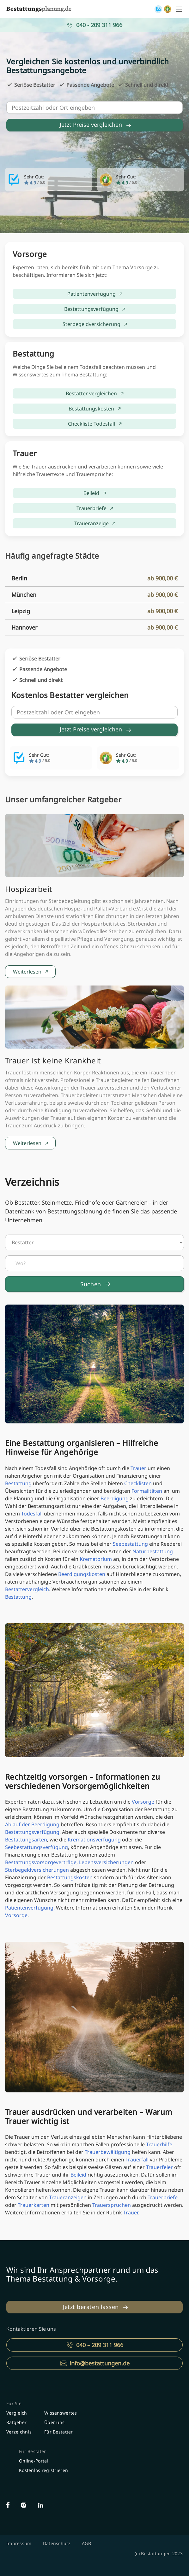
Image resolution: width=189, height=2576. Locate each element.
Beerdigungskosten (81, 1574)
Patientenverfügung (29, 1907)
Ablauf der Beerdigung (32, 1824)
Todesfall (32, 1513)
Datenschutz (56, 2543)
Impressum (19, 2543)
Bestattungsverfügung (32, 1832)
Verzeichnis (19, 2432)
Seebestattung (130, 1543)
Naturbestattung (152, 1551)
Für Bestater (32, 2451)
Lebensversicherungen (106, 1862)
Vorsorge (143, 1801)
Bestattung (18, 1483)
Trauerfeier (159, 2167)
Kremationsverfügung (94, 1839)
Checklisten (138, 1483)
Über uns (54, 2422)
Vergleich (16, 2413)
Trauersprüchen (111, 2204)
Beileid (78, 2174)
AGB (86, 2543)
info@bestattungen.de (100, 2363)
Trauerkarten (33, 2204)
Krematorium (96, 1558)
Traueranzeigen (68, 2197)
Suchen (90, 1284)
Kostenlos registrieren (43, 2470)
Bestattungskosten (70, 1877)
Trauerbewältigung (108, 2152)
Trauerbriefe (163, 2197)
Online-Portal (33, 2461)
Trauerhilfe (159, 2144)
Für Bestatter (58, 2432)
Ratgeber (16, 2422)
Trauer (138, 1468)
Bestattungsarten (26, 1839)
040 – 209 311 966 (99, 2345)
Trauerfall (137, 2159)
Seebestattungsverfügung (36, 1847)
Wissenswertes (60, 2413)
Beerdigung (115, 1498)
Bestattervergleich (27, 1589)
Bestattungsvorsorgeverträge (40, 1862)
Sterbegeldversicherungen (37, 1869)
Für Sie (13, 2403)
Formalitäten (146, 1490)
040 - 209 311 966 (99, 25)
